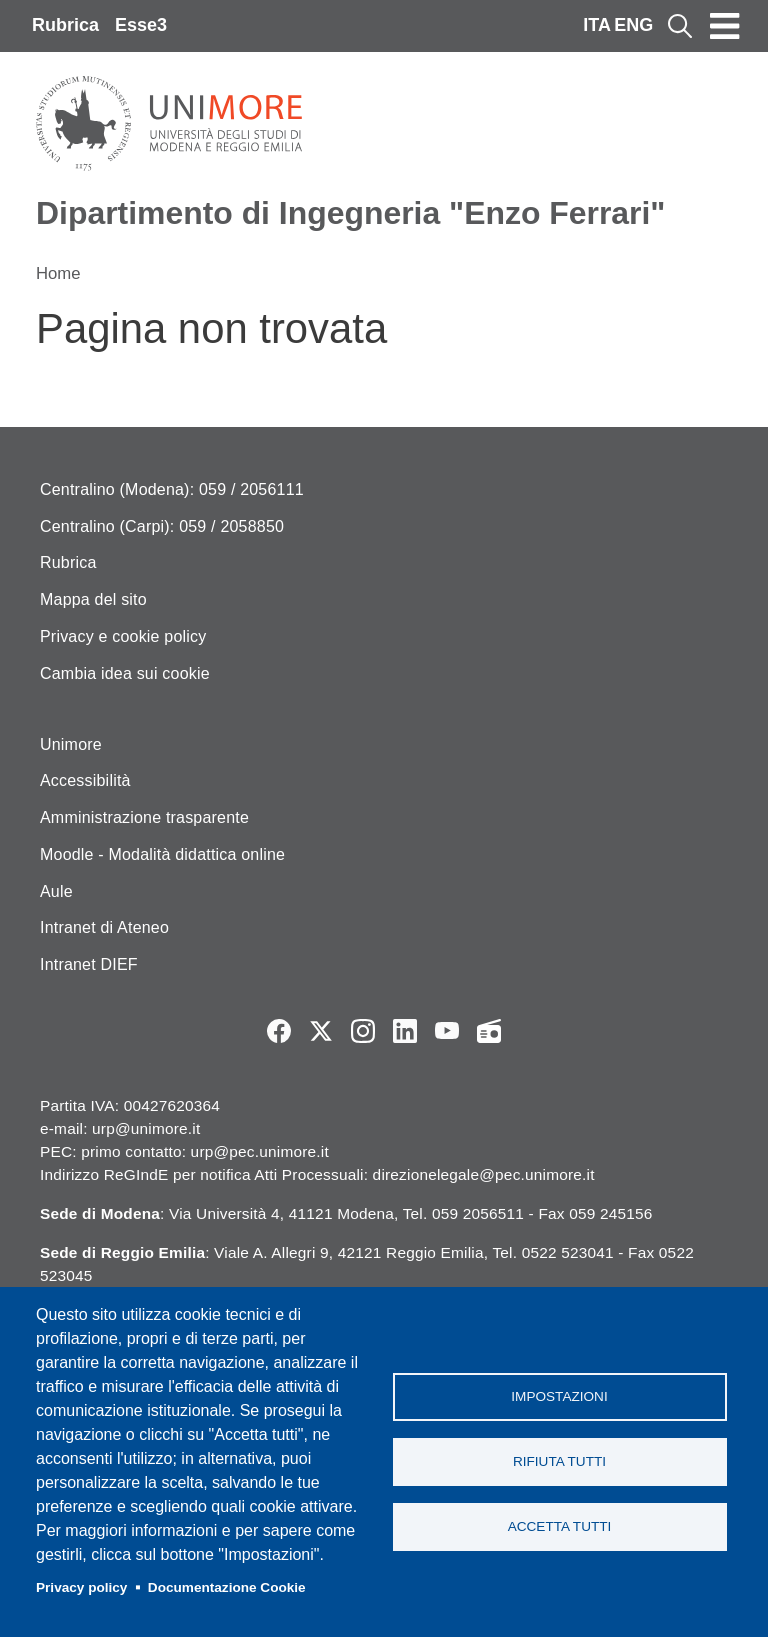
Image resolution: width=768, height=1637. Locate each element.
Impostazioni (559, 1396)
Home (58, 273)
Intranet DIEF (89, 964)
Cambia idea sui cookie (125, 673)
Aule (56, 891)
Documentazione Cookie (227, 1587)
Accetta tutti (560, 1526)
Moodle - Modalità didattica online (162, 854)
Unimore (71, 744)
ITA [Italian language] (597, 25)
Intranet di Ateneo (104, 927)
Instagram (363, 1031)
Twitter (321, 1031)
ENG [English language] (633, 25)
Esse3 (141, 25)
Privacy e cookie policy (123, 636)
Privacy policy (81, 1587)
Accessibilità (85, 780)
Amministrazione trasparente (144, 817)
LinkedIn (405, 1031)
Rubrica (65, 25)
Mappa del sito (93, 599)
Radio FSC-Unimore (489, 1031)
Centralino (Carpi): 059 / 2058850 (162, 526)
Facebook (279, 1031)
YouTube (447, 1031)
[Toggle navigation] (725, 26)
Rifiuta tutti (559, 1461)
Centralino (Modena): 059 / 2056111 (172, 489)
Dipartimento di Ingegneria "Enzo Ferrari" (350, 213)
